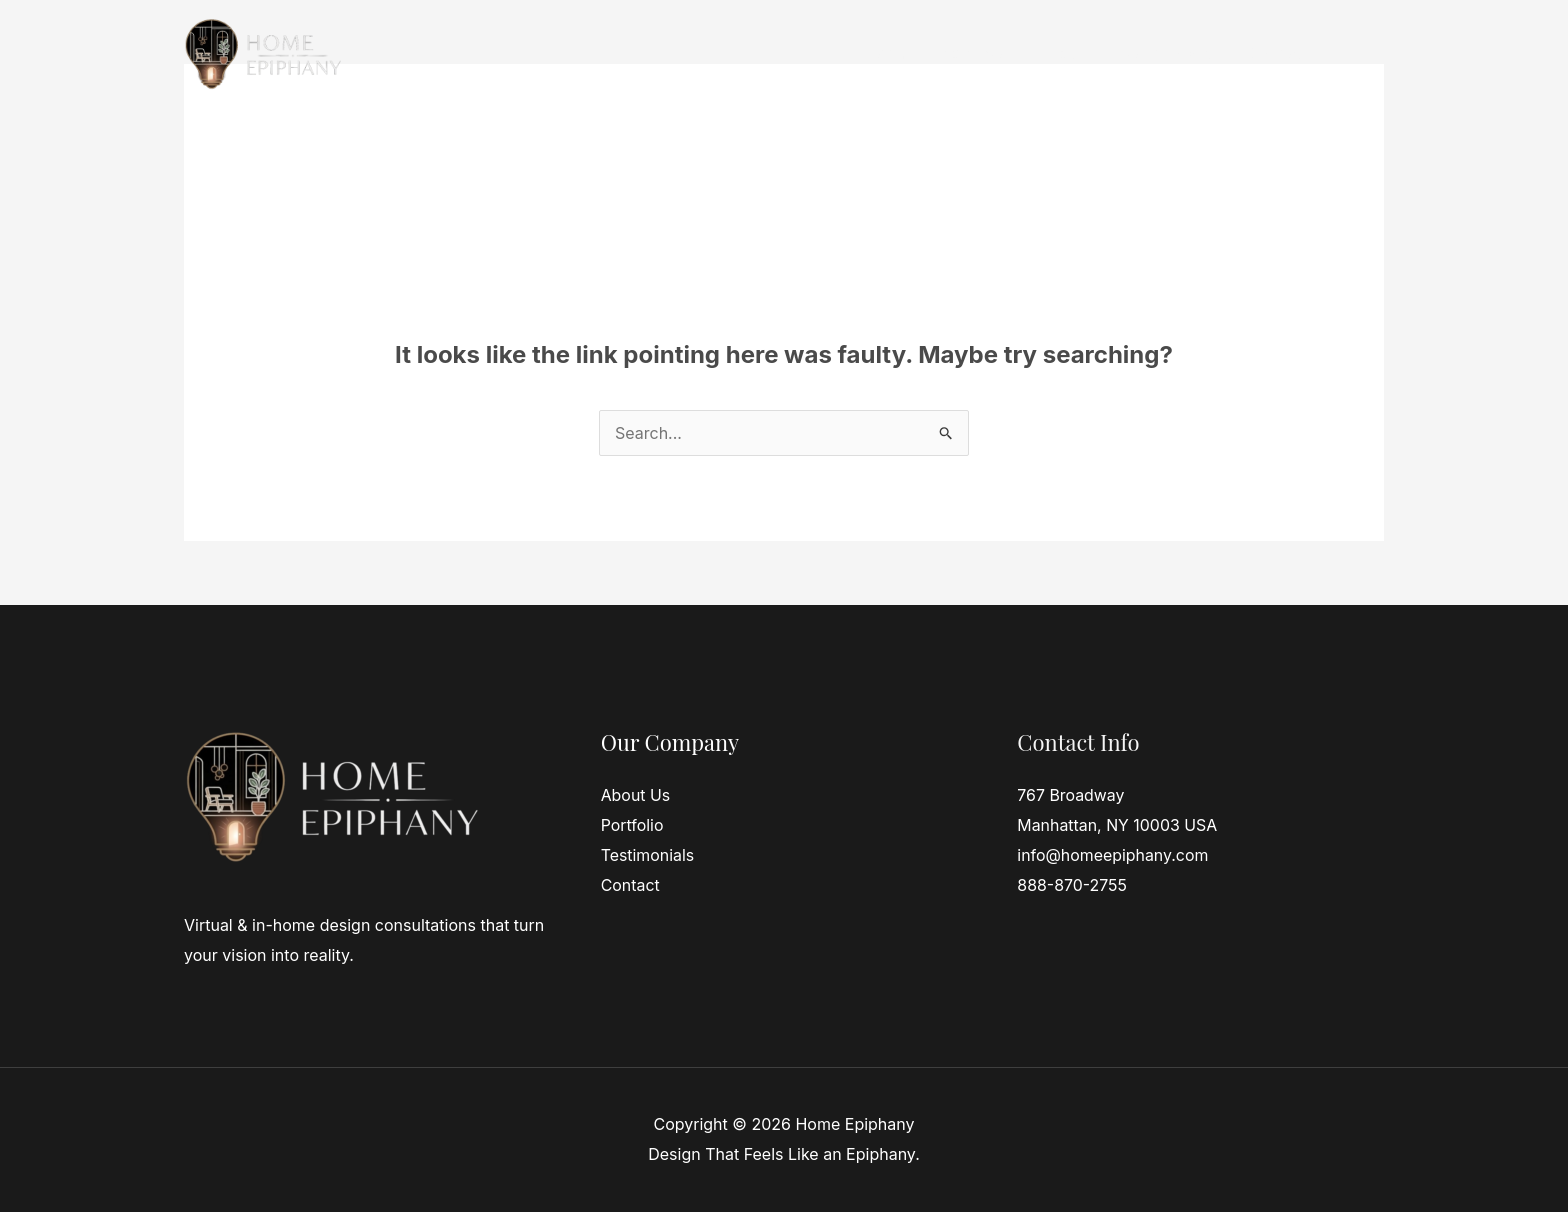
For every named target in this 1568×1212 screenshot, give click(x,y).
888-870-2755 (1072, 885)
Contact (1272, 53)
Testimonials (1164, 53)
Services (975, 53)
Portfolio (632, 825)
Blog (1351, 53)
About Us (636, 795)
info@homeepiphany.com (1113, 855)
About (1062, 53)
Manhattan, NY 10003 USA (1117, 825)
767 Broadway (1071, 795)
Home (887, 53)
